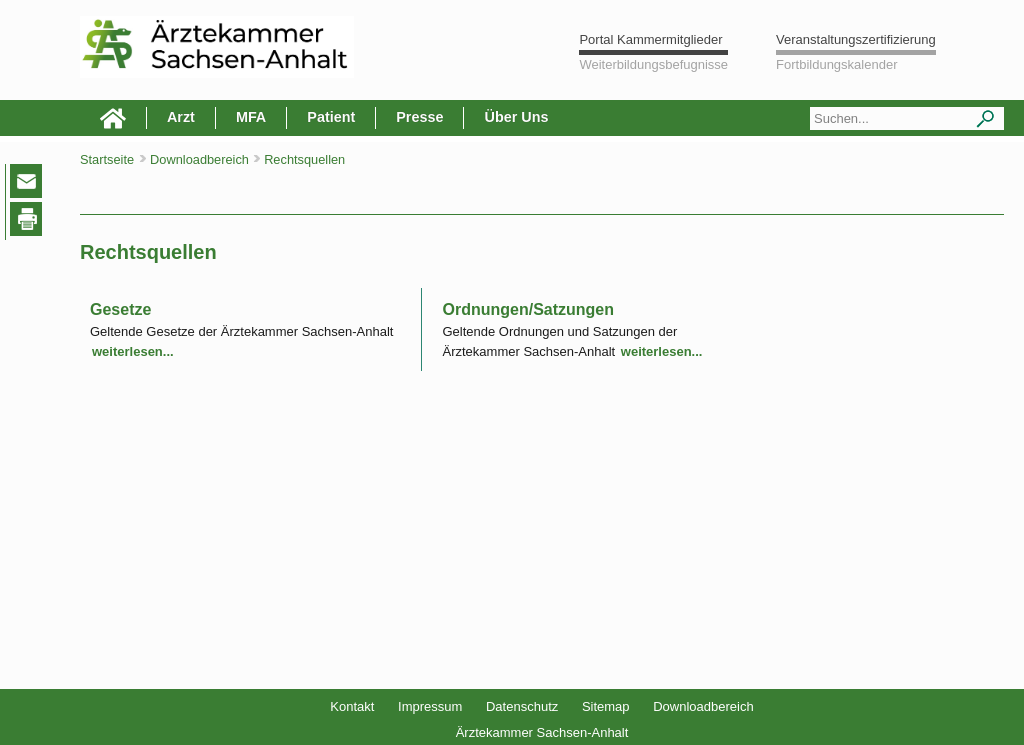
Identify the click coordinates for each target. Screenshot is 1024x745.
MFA (251, 117)
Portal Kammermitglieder (650, 39)
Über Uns (516, 117)
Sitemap (606, 706)
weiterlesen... (133, 351)
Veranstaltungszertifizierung (856, 39)
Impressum (430, 706)
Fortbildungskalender (836, 64)
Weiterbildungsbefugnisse (653, 64)
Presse (419, 117)
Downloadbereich (703, 706)
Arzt (181, 117)
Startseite (107, 159)
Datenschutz (522, 706)
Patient (331, 117)
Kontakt (352, 706)
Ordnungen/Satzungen (528, 309)
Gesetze (120, 309)
